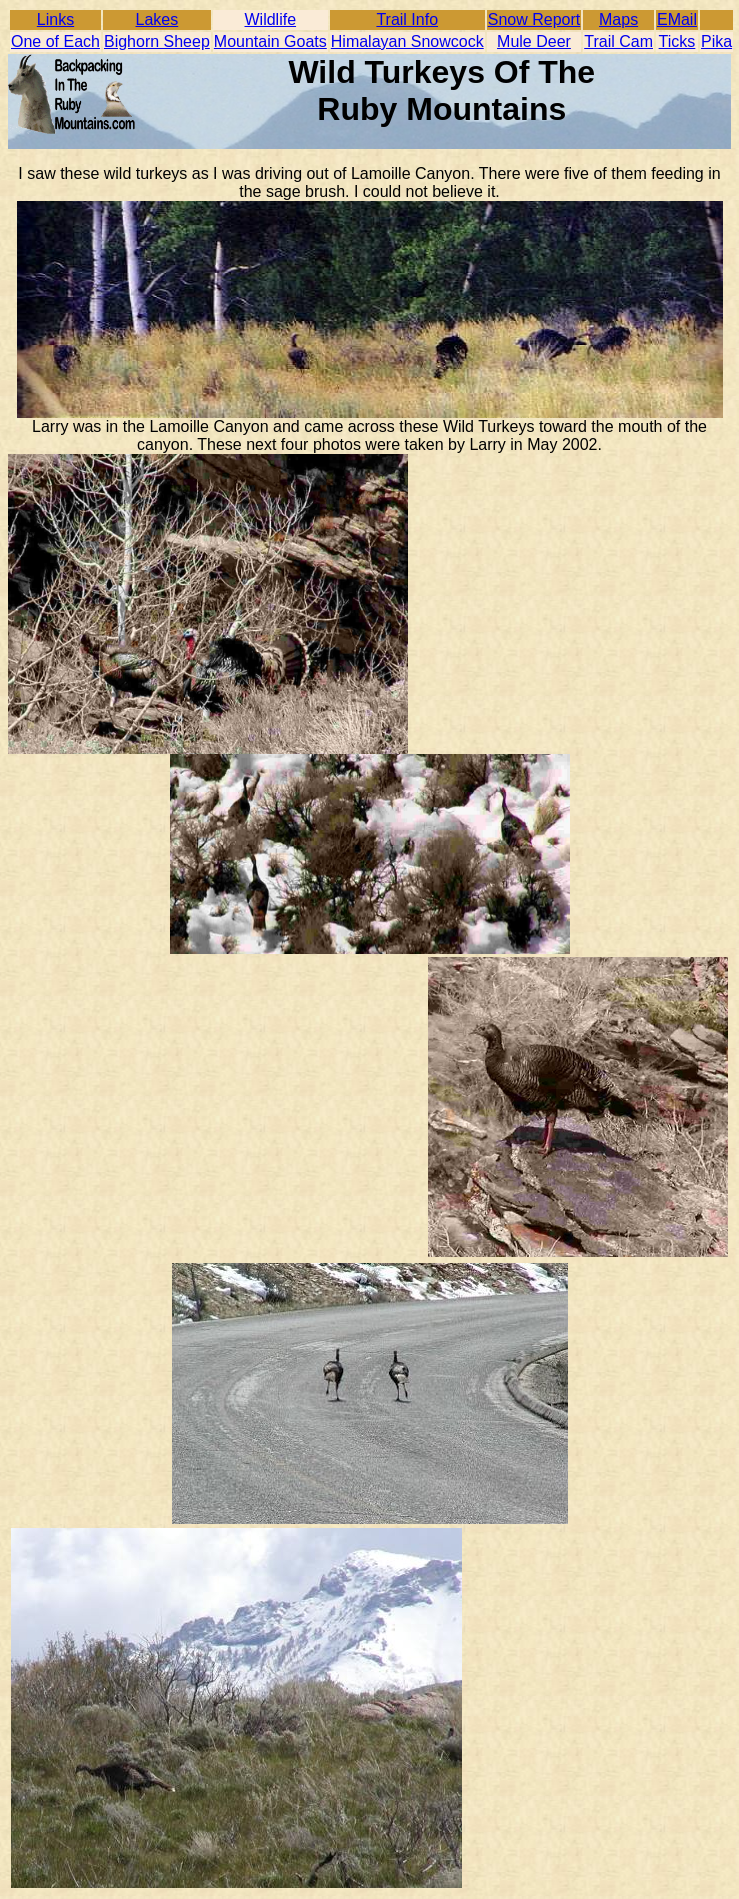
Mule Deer (534, 41)
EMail (677, 19)
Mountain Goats (270, 41)
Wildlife (271, 19)
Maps (618, 19)
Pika (716, 41)
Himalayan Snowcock (407, 41)
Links (55, 19)
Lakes (157, 19)
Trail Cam (618, 41)
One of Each (55, 41)
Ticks (677, 41)
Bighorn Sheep (157, 41)
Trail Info (407, 19)
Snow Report (534, 19)
